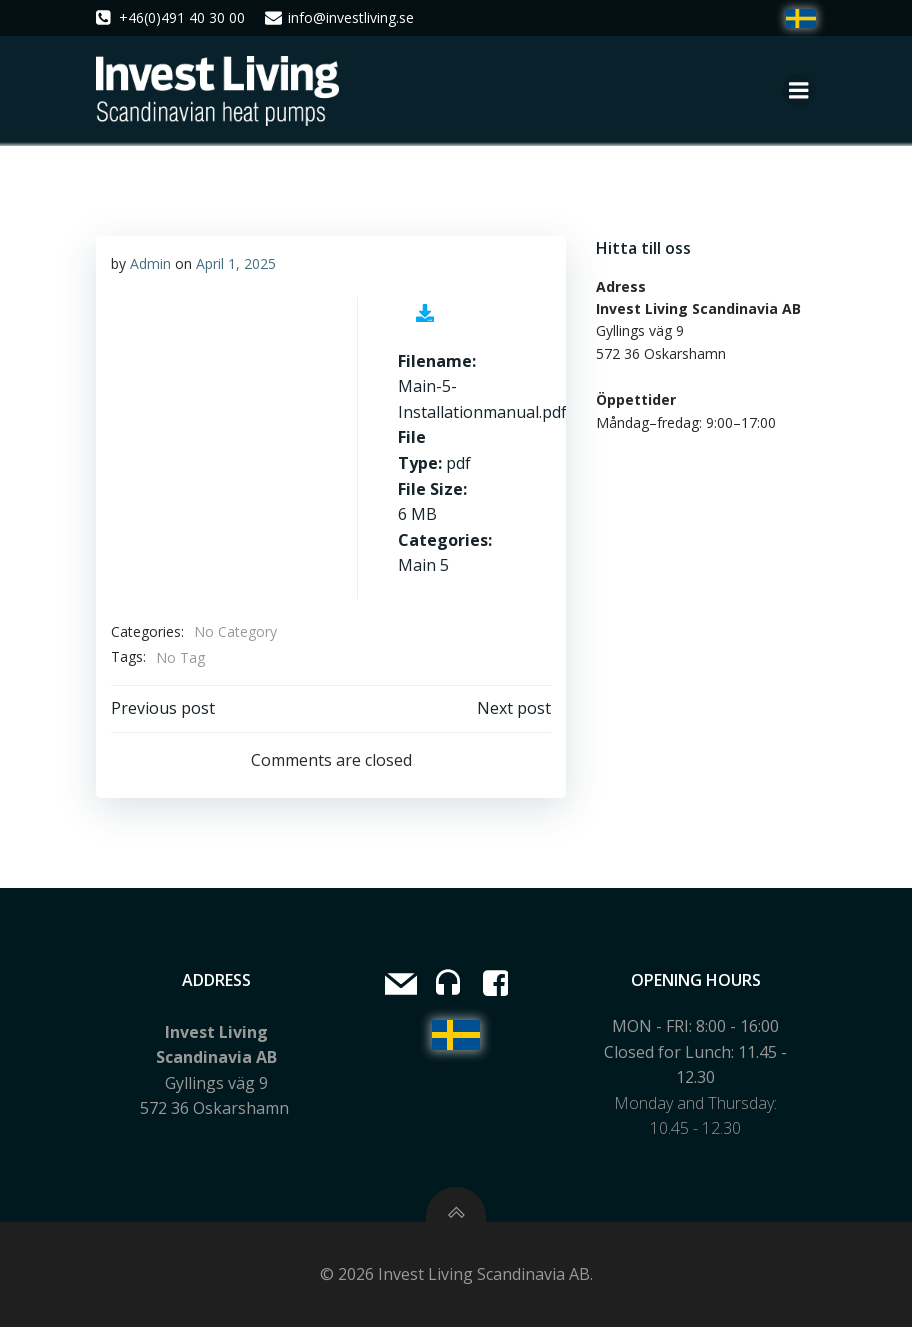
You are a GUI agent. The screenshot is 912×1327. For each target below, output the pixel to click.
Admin (150, 263)
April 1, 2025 (236, 263)
